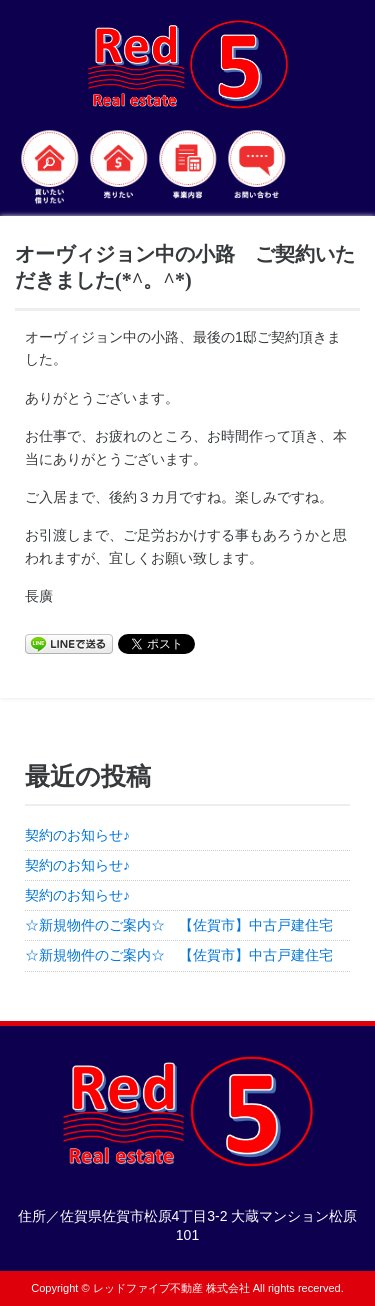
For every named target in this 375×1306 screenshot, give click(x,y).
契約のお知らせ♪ (77, 835)
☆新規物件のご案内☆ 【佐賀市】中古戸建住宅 (186, 925)
